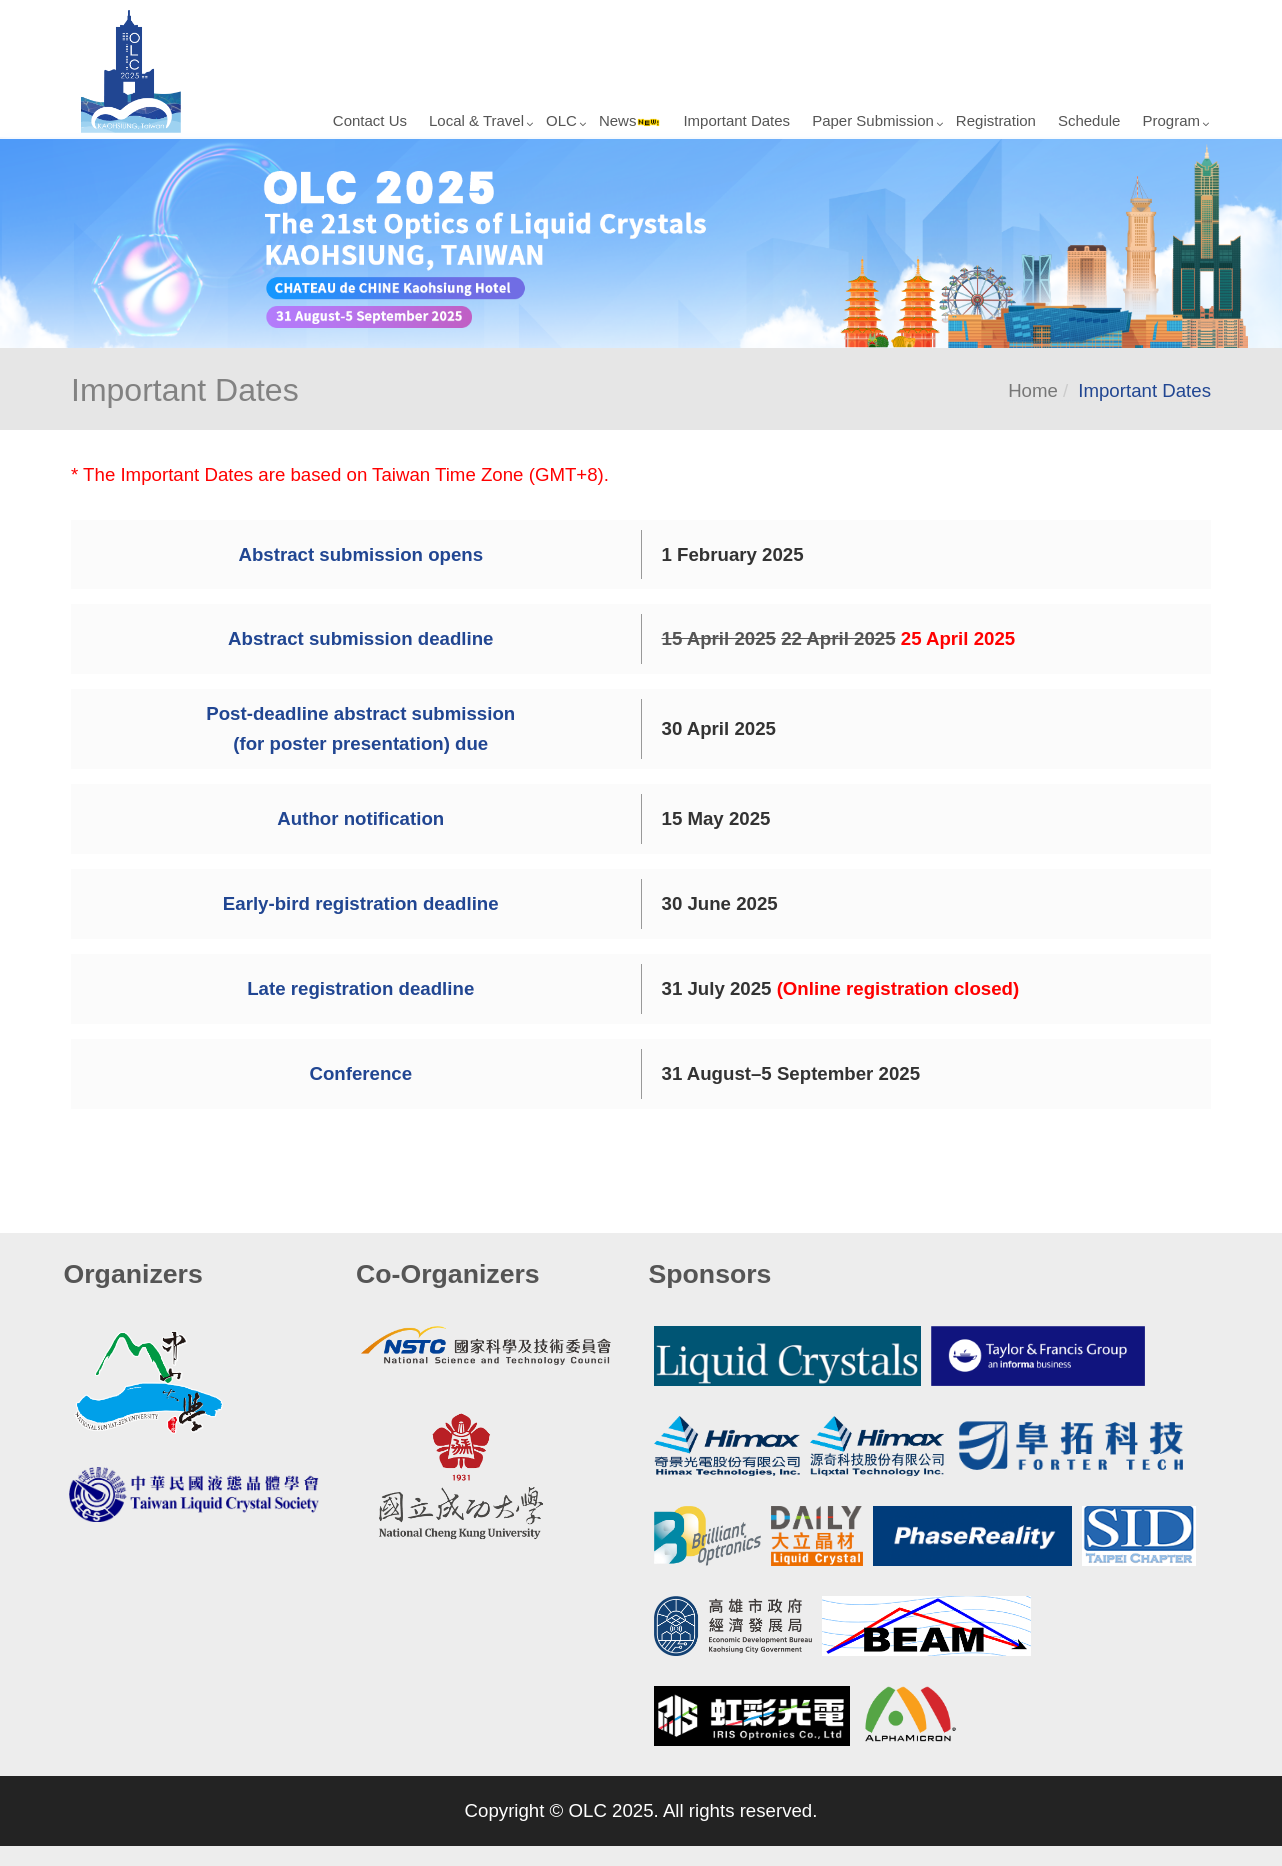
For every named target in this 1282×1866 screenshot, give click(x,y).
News (630, 120)
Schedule (1089, 120)
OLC (561, 120)
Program (1171, 120)
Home (1033, 390)
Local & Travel (476, 120)
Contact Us (370, 120)
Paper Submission (873, 120)
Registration (996, 120)
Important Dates (736, 120)
